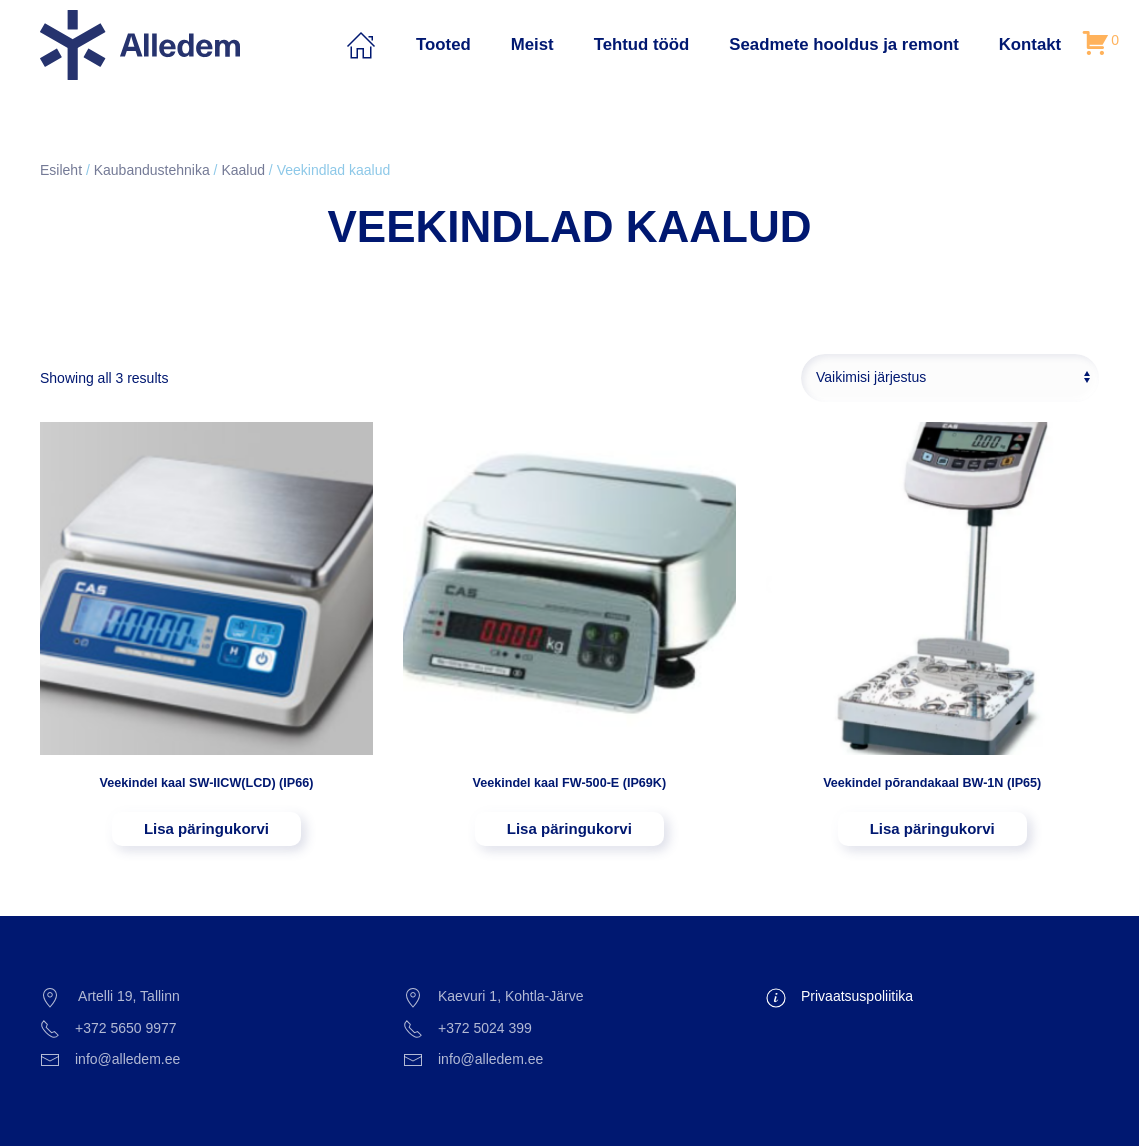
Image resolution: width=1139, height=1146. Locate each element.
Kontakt (1030, 44)
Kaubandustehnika (152, 170)
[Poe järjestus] (950, 378)
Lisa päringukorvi (206, 828)
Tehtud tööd (642, 44)
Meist (532, 44)
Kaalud (243, 170)
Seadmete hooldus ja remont (843, 44)
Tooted (443, 44)
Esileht (61, 170)
